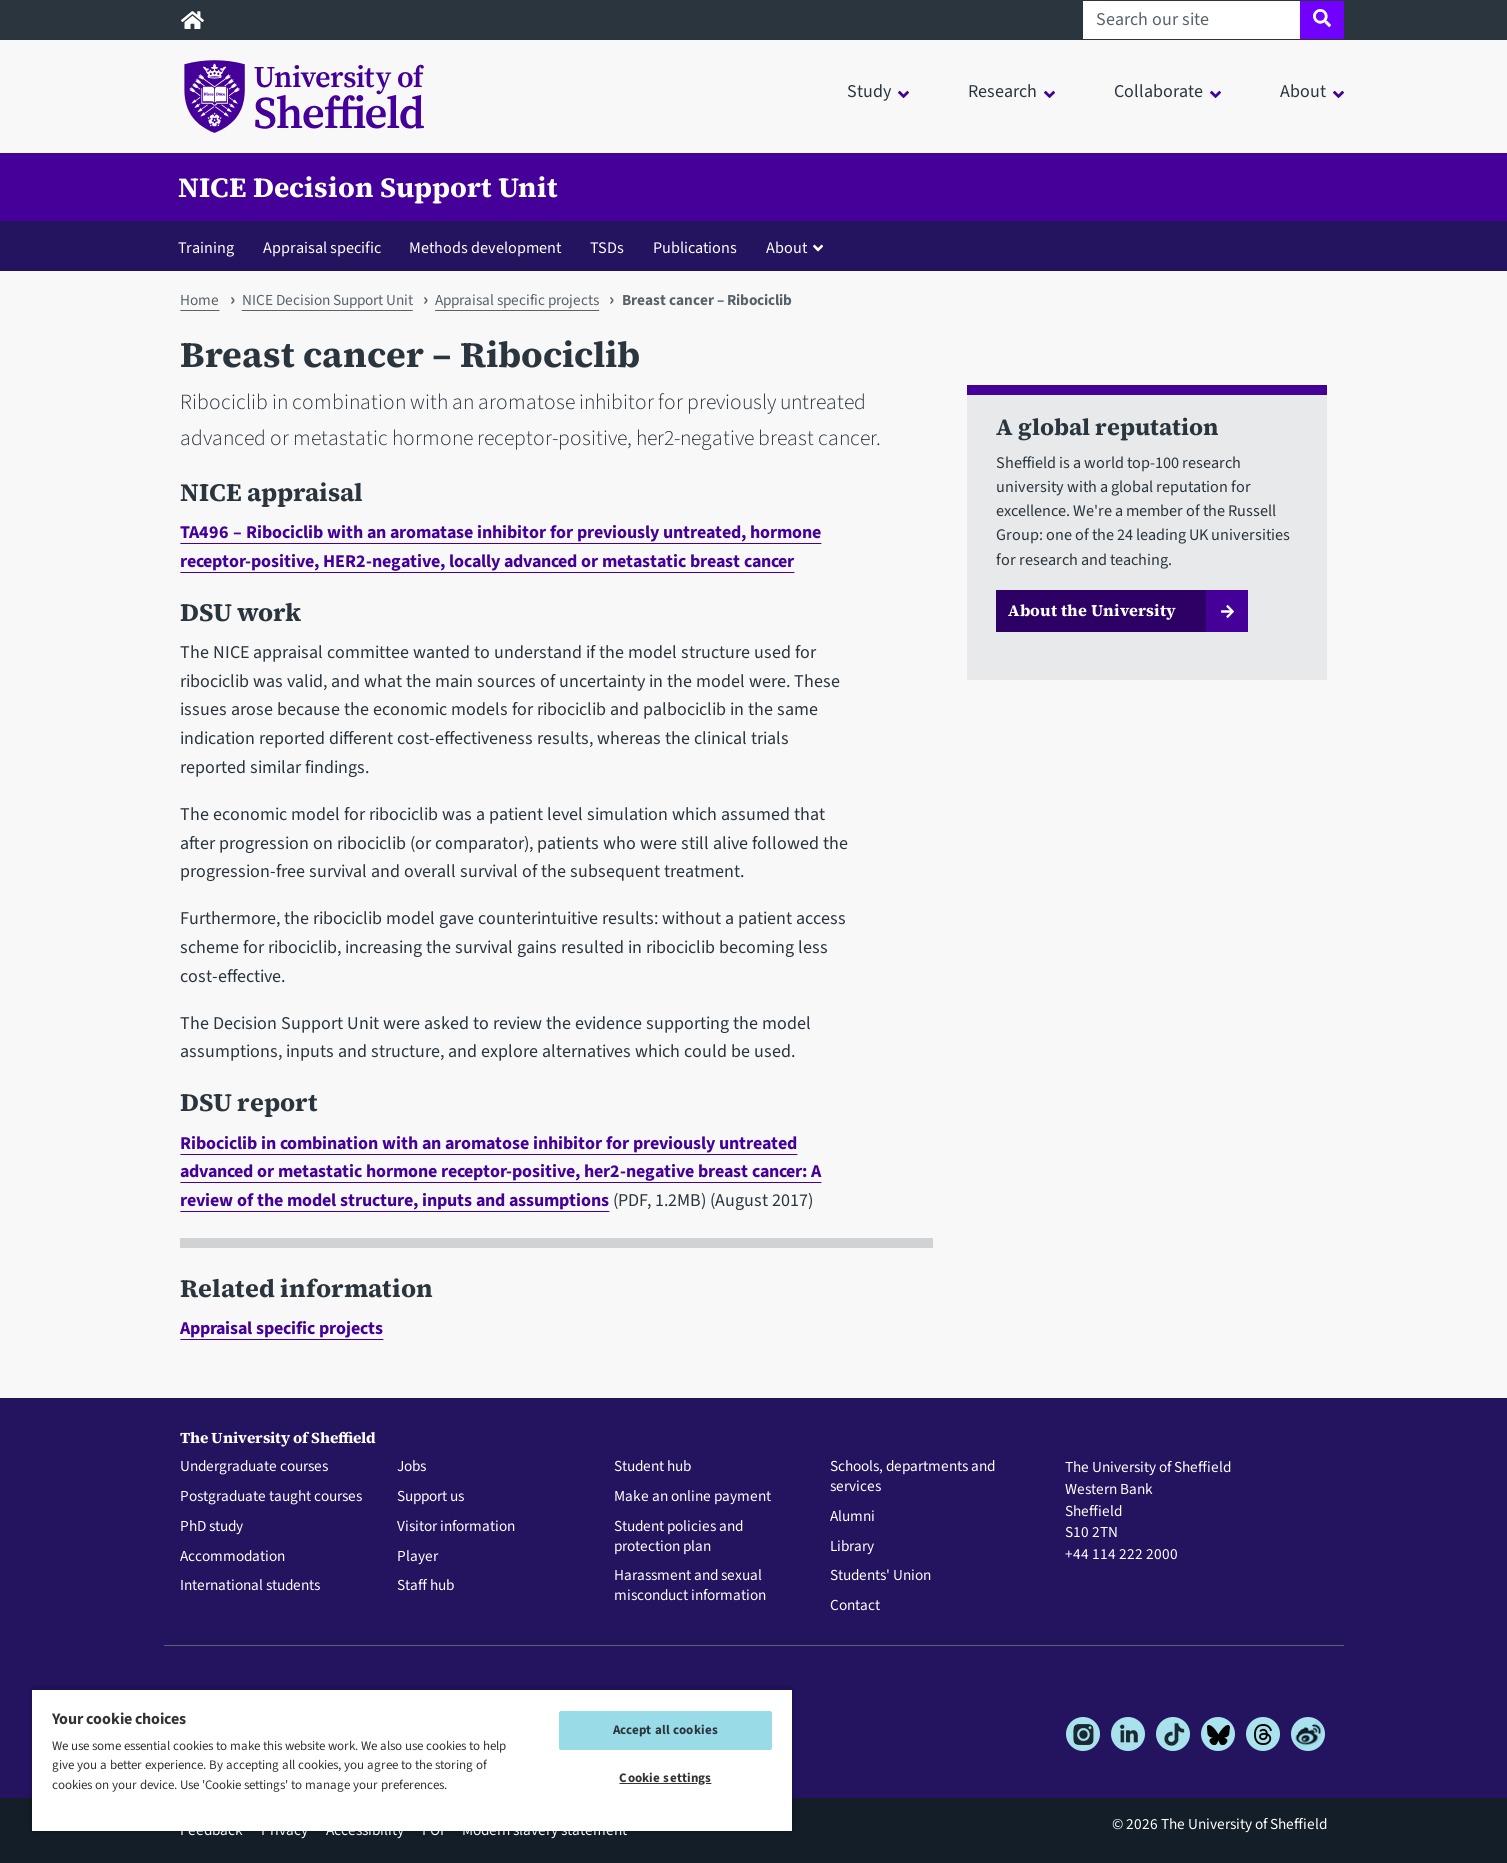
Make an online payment (692, 1497)
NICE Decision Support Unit (368, 187)
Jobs (411, 1467)
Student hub (652, 1467)
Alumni (852, 1517)
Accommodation (232, 1557)
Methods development (485, 247)
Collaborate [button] (1158, 91)
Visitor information (456, 1527)
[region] (412, 1759)
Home (199, 300)
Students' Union (880, 1576)
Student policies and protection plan (678, 1537)
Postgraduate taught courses (271, 1497)
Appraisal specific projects (517, 300)
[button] (799, 247)
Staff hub (425, 1586)
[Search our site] (1191, 20)
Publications (695, 247)
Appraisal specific (322, 247)
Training (206, 247)
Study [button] (869, 91)
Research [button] (1002, 91)
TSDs (607, 247)
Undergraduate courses (254, 1467)
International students (250, 1586)
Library (852, 1547)
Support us (430, 1497)
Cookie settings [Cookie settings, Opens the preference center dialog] (665, 1778)
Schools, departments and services (912, 1477)
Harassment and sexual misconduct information (690, 1586)
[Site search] (1321, 20)
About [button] (1303, 91)
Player (417, 1557)
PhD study (211, 1527)
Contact (855, 1606)
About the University (1092, 610)
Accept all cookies (665, 1730)
